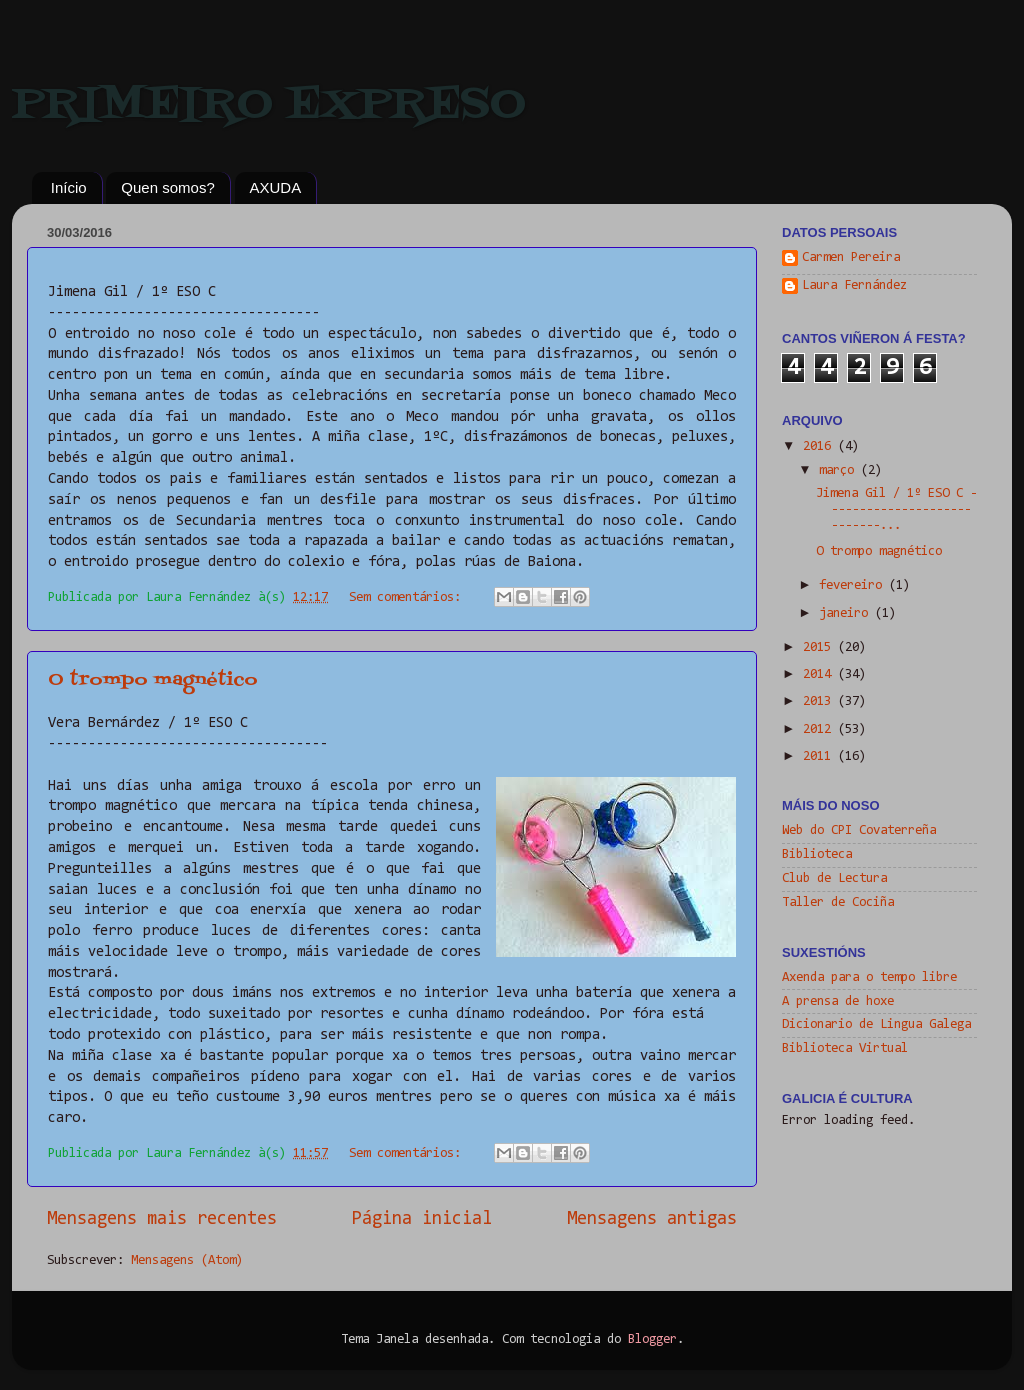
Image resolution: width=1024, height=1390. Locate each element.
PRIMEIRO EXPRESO (269, 105)
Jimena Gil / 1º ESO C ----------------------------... (896, 509)
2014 (820, 674)
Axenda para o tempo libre (869, 977)
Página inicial (422, 1219)
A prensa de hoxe (838, 1001)
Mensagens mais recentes (162, 1219)
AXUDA (276, 187)
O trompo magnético (153, 680)
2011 (820, 756)
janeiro (847, 613)
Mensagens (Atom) (187, 1260)
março (840, 470)
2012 (820, 729)
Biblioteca (817, 854)
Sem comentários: (408, 597)
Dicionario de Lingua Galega (876, 1024)
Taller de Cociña (838, 902)
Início (69, 187)
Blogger (652, 1339)
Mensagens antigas (652, 1219)
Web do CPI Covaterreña (859, 830)
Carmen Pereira (851, 257)
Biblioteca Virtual (845, 1048)
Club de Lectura (834, 878)
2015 (820, 647)
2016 (820, 446)
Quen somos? (167, 187)
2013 (820, 701)
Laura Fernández (854, 285)
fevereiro (854, 585)
